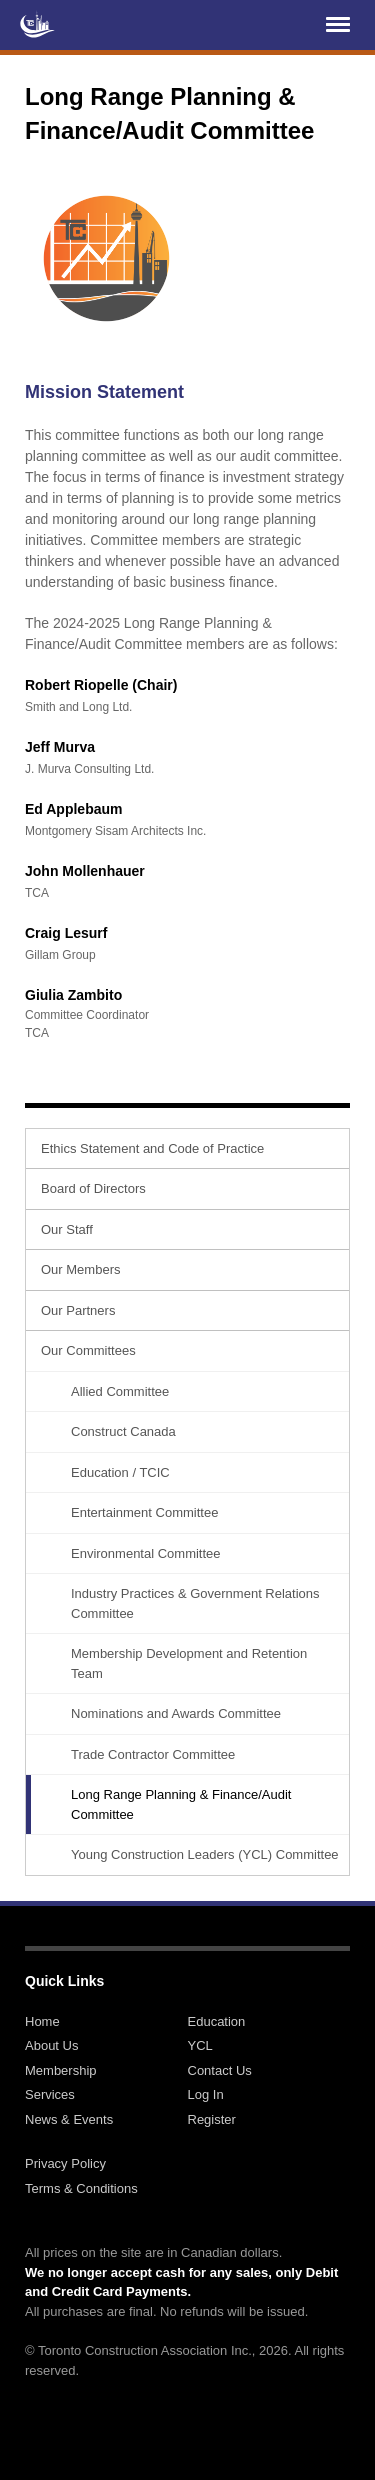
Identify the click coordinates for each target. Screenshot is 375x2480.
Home (42, 2021)
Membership (61, 2070)
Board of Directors (93, 1188)
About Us (51, 2045)
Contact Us (220, 2070)
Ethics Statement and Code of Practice (152, 1148)
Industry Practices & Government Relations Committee (195, 1603)
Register (212, 2119)
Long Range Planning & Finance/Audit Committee (181, 1804)
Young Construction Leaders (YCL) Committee (205, 1854)
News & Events (69, 2119)
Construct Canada (123, 1431)
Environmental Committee (146, 1553)
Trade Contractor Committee (153, 1754)
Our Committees (88, 1350)
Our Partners (78, 1310)
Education (217, 2021)
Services (50, 2094)
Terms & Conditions (81, 2188)
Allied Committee (120, 1391)
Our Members (80, 1269)
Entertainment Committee (144, 1512)
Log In (206, 2094)
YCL (200, 2045)
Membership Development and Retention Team (189, 1663)
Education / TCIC (120, 1472)
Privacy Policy (65, 2163)
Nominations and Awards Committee (176, 1713)
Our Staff (67, 1229)
